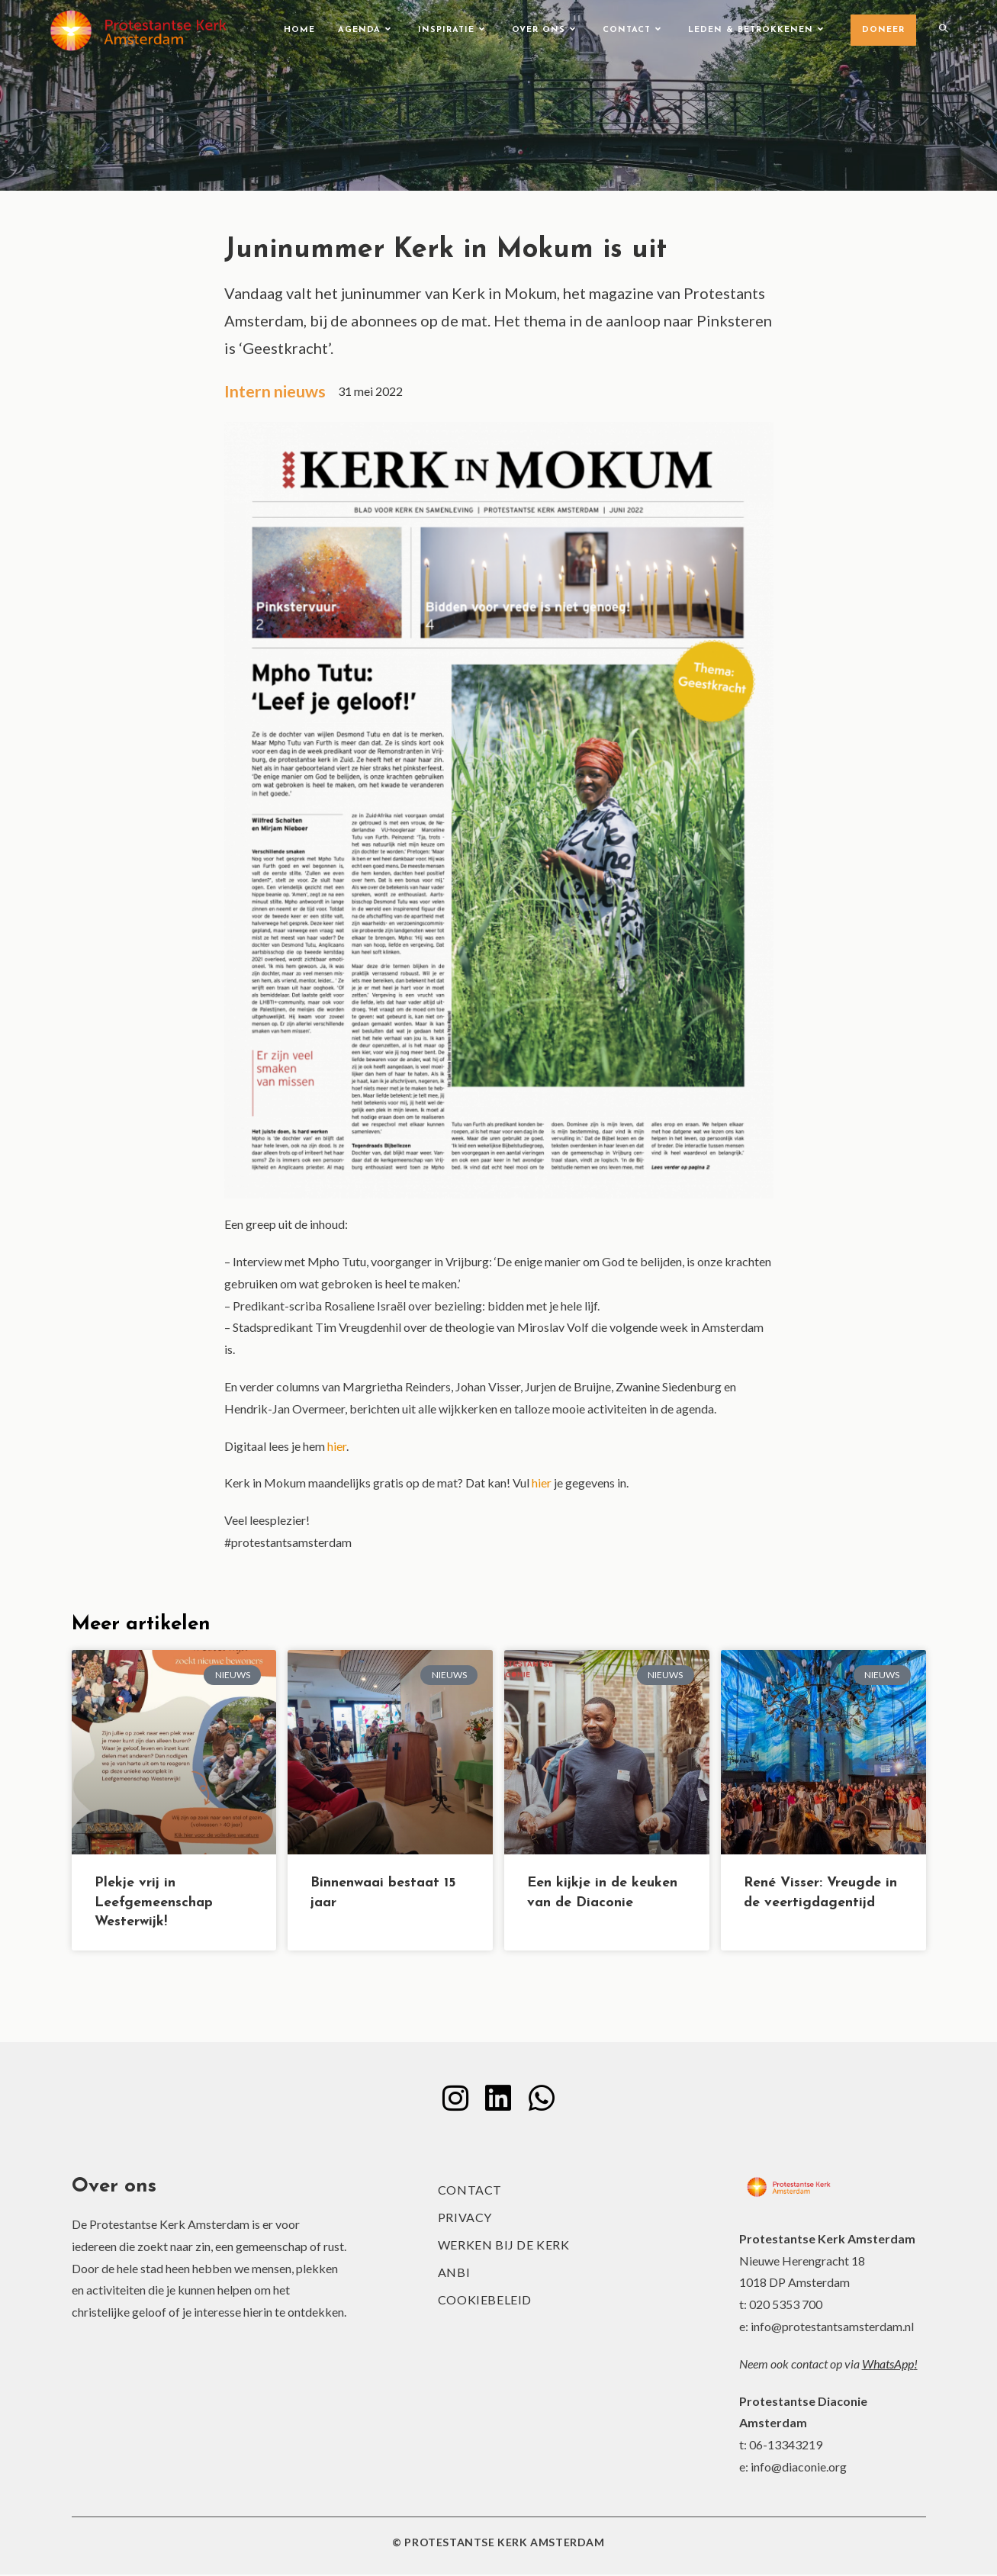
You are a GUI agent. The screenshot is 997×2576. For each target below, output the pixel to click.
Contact (470, 2191)
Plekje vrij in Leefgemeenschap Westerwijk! (154, 1903)
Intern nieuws (277, 391)
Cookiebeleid (485, 2301)
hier (336, 1446)
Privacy (465, 2218)
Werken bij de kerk (504, 2246)
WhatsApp (888, 2365)
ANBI (454, 2273)
